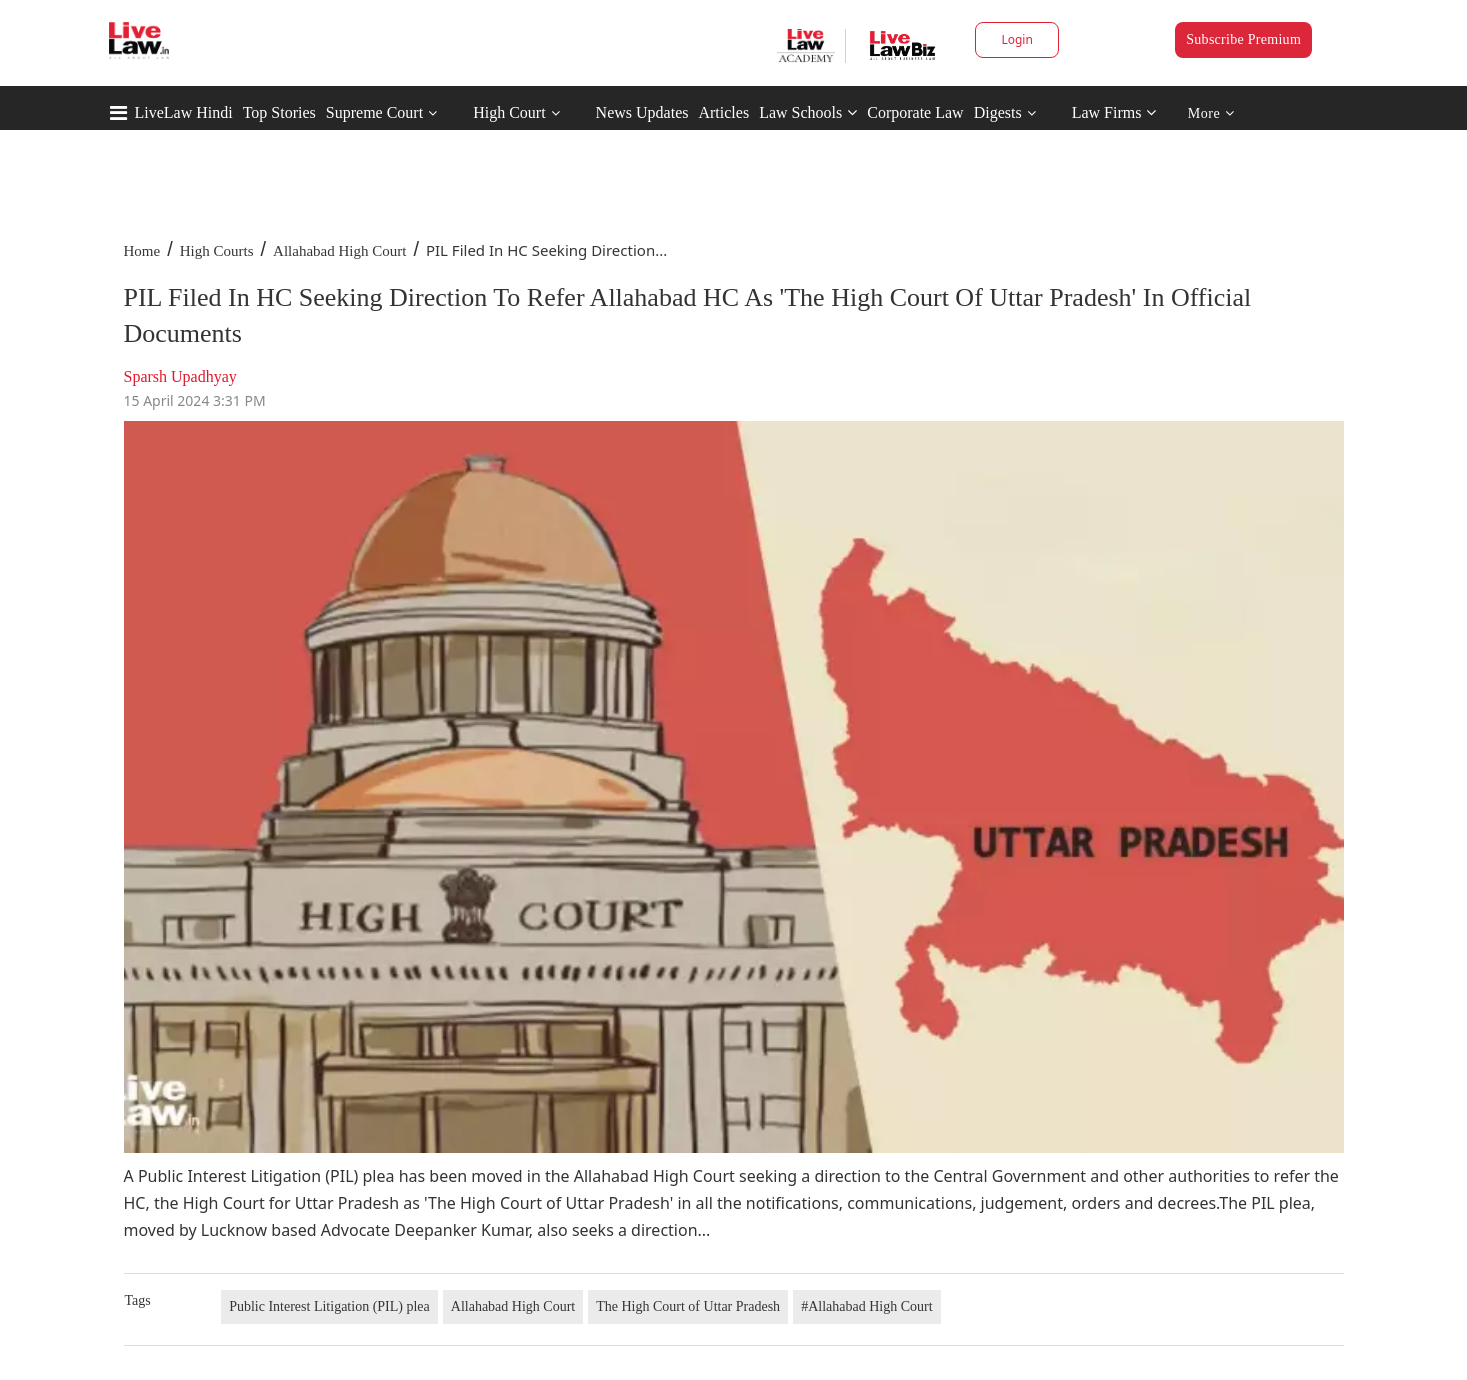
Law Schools (808, 112)
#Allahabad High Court (866, 1306)
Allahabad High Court (339, 251)
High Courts (217, 251)
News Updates (642, 112)
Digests (998, 112)
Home (142, 251)
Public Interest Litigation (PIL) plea (329, 1306)
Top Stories (279, 112)
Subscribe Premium (1243, 39)
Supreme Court (374, 112)
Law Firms (1114, 112)
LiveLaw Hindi (184, 112)
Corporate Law (915, 112)
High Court (509, 112)
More (1211, 113)
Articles (723, 112)
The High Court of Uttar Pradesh (688, 1306)
